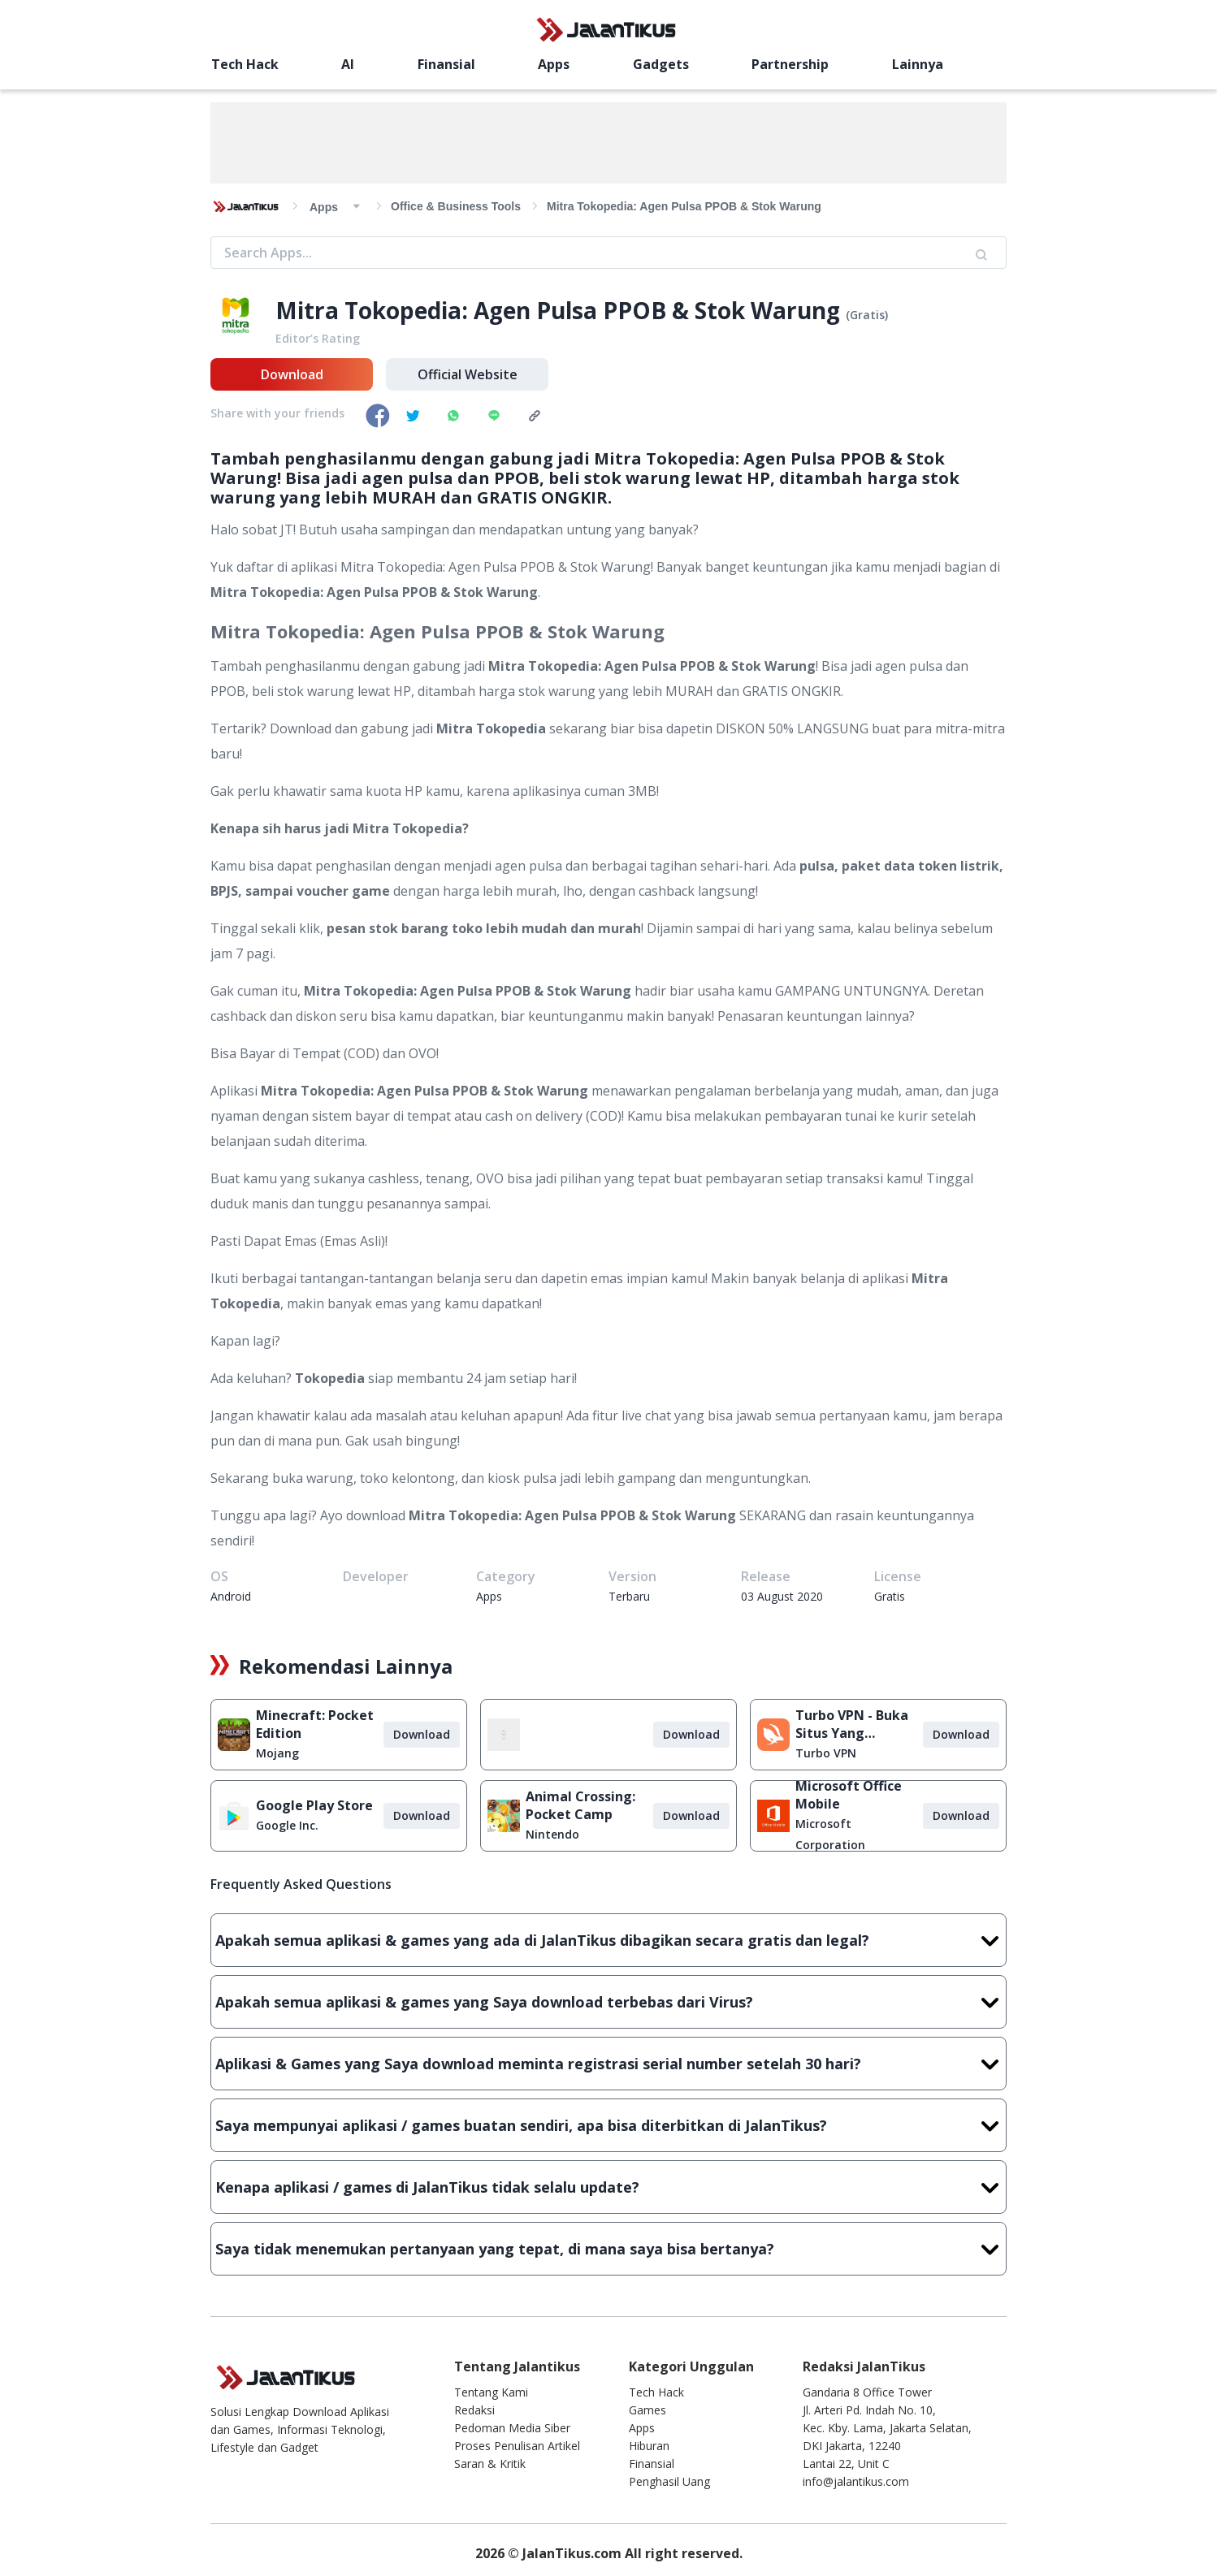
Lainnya (917, 64)
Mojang (277, 1753)
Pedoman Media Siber (512, 2428)
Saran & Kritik (490, 2463)
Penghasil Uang (669, 2481)
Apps (554, 64)
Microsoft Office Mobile (848, 1795)
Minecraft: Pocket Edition (315, 1724)
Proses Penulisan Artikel (517, 2445)
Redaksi (474, 2410)
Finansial (446, 64)
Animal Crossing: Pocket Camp (580, 1805)
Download (292, 374)
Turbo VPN (825, 1753)
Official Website (468, 374)
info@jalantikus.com (856, 2481)
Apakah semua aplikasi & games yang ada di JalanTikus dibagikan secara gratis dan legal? (608, 1940)
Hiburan (649, 2445)
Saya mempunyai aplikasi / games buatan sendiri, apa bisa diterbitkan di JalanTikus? (608, 2125)
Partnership (790, 64)
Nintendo (552, 1834)
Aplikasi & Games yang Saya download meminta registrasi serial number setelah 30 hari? (608, 2063)
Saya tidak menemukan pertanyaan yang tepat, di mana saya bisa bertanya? (608, 2248)
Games (647, 2410)
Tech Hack (245, 64)
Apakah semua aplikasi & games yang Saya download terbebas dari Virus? (608, 2002)
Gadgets (661, 64)
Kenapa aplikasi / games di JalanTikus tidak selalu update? (608, 2187)
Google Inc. (287, 1825)
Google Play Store (314, 1805)
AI (347, 64)
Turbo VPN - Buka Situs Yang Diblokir (851, 1724)
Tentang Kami (491, 2392)
